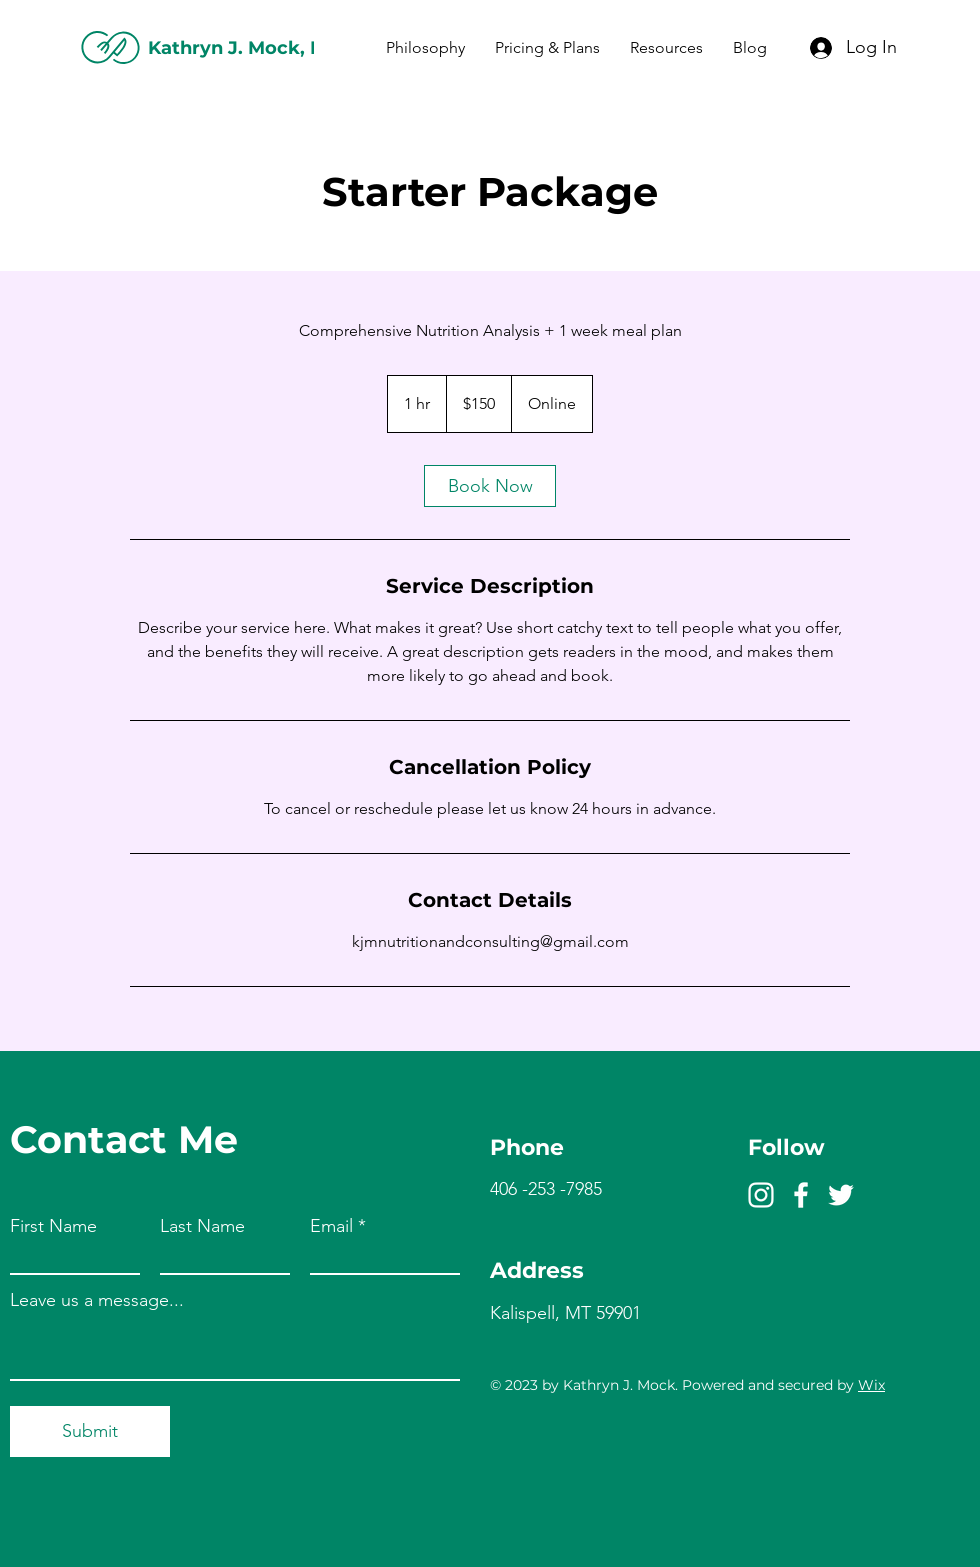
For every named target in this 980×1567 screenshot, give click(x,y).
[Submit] (90, 1431)
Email (331, 1226)
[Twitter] (841, 1195)
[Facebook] (801, 1195)
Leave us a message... (97, 1300)
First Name (53, 1226)
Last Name (202, 1226)
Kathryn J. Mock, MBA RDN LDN (301, 48)
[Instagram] (761, 1195)
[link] (490, 486)
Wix (871, 1385)
